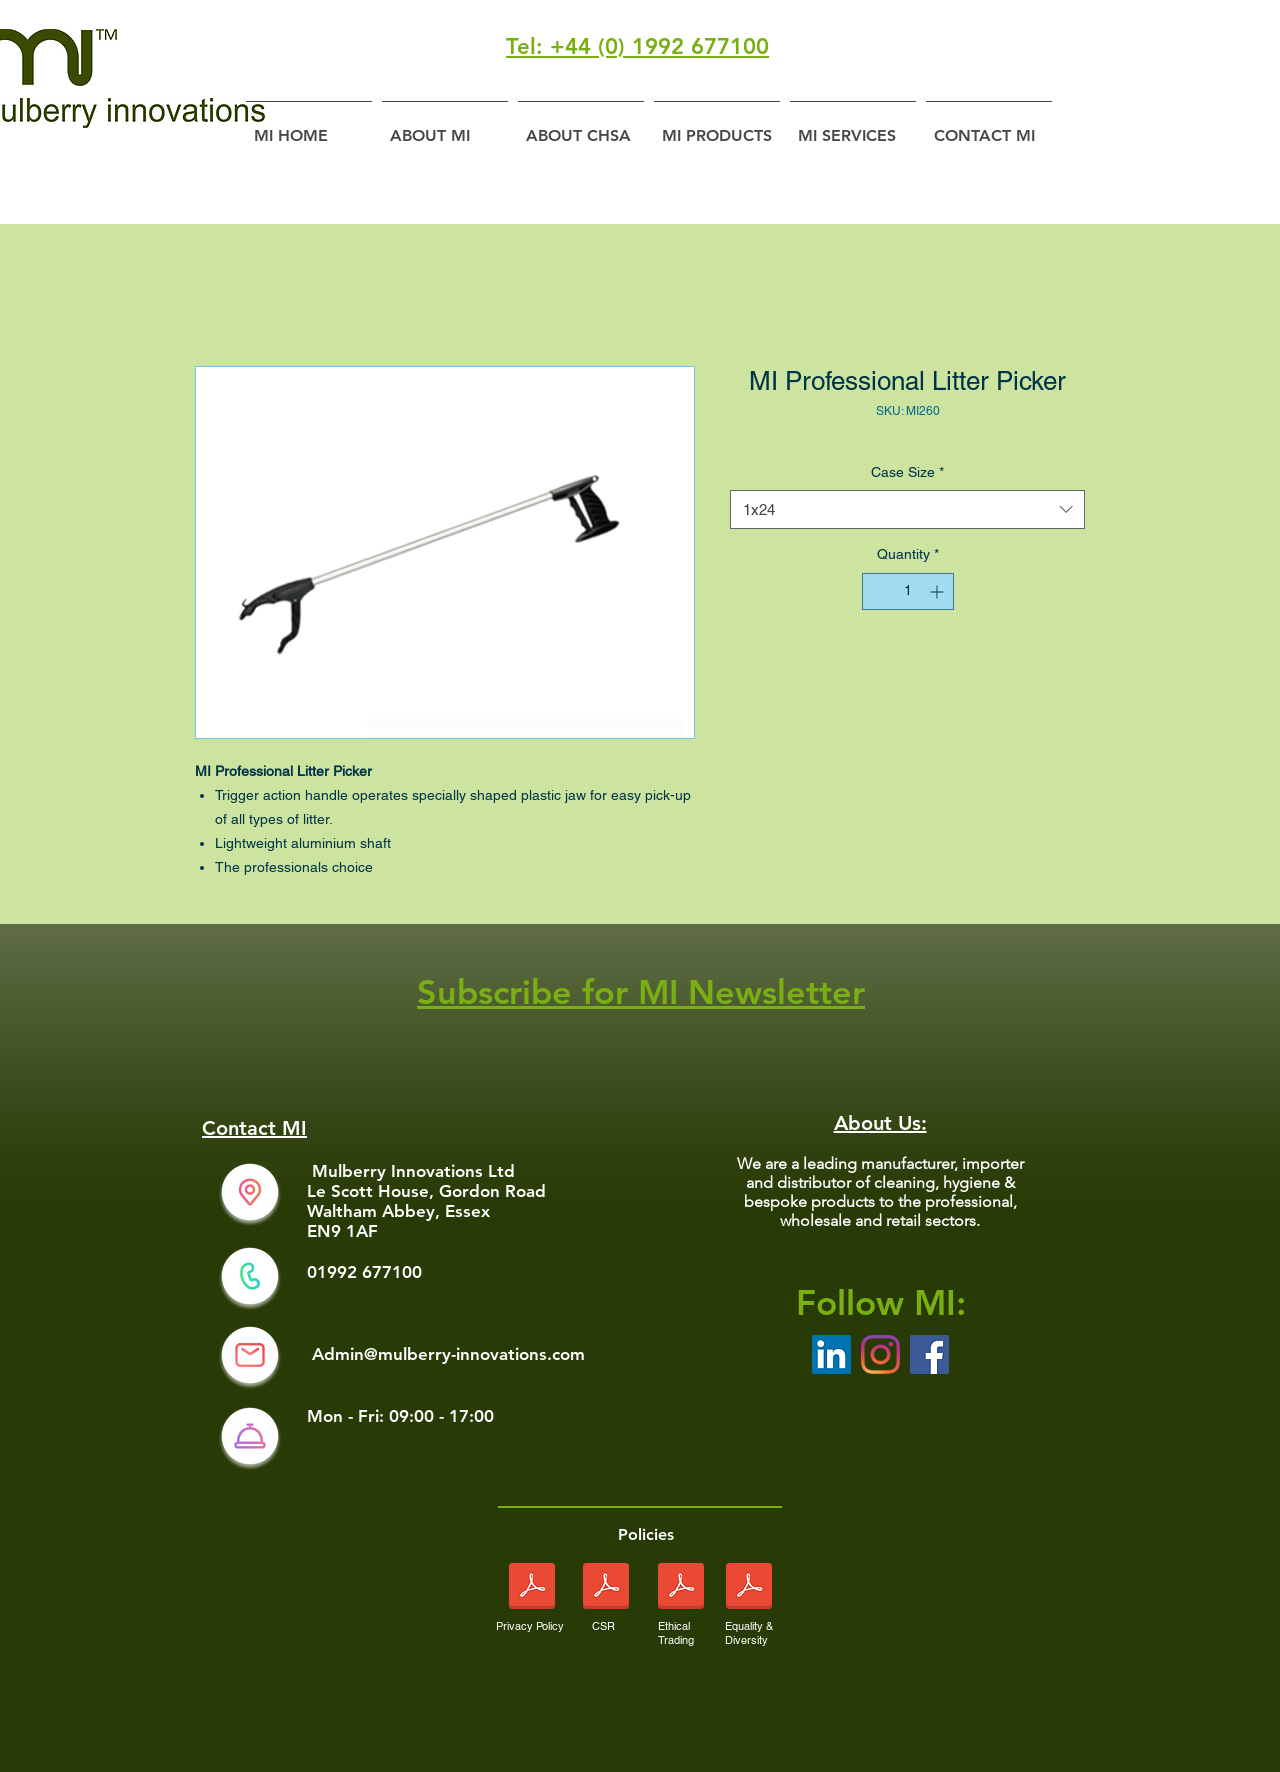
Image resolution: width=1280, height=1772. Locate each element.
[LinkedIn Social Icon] (831, 1354)
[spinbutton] (908, 591)
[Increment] (938, 591)
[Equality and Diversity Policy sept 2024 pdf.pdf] (748, 1588)
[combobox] (907, 509)
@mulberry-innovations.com (474, 1354)
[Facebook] (929, 1354)
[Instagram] (880, 1354)
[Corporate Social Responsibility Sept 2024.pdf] (605, 1588)
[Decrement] (877, 591)
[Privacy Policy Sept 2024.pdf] (532, 1588)
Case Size (907, 472)
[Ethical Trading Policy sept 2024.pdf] (680, 1588)
